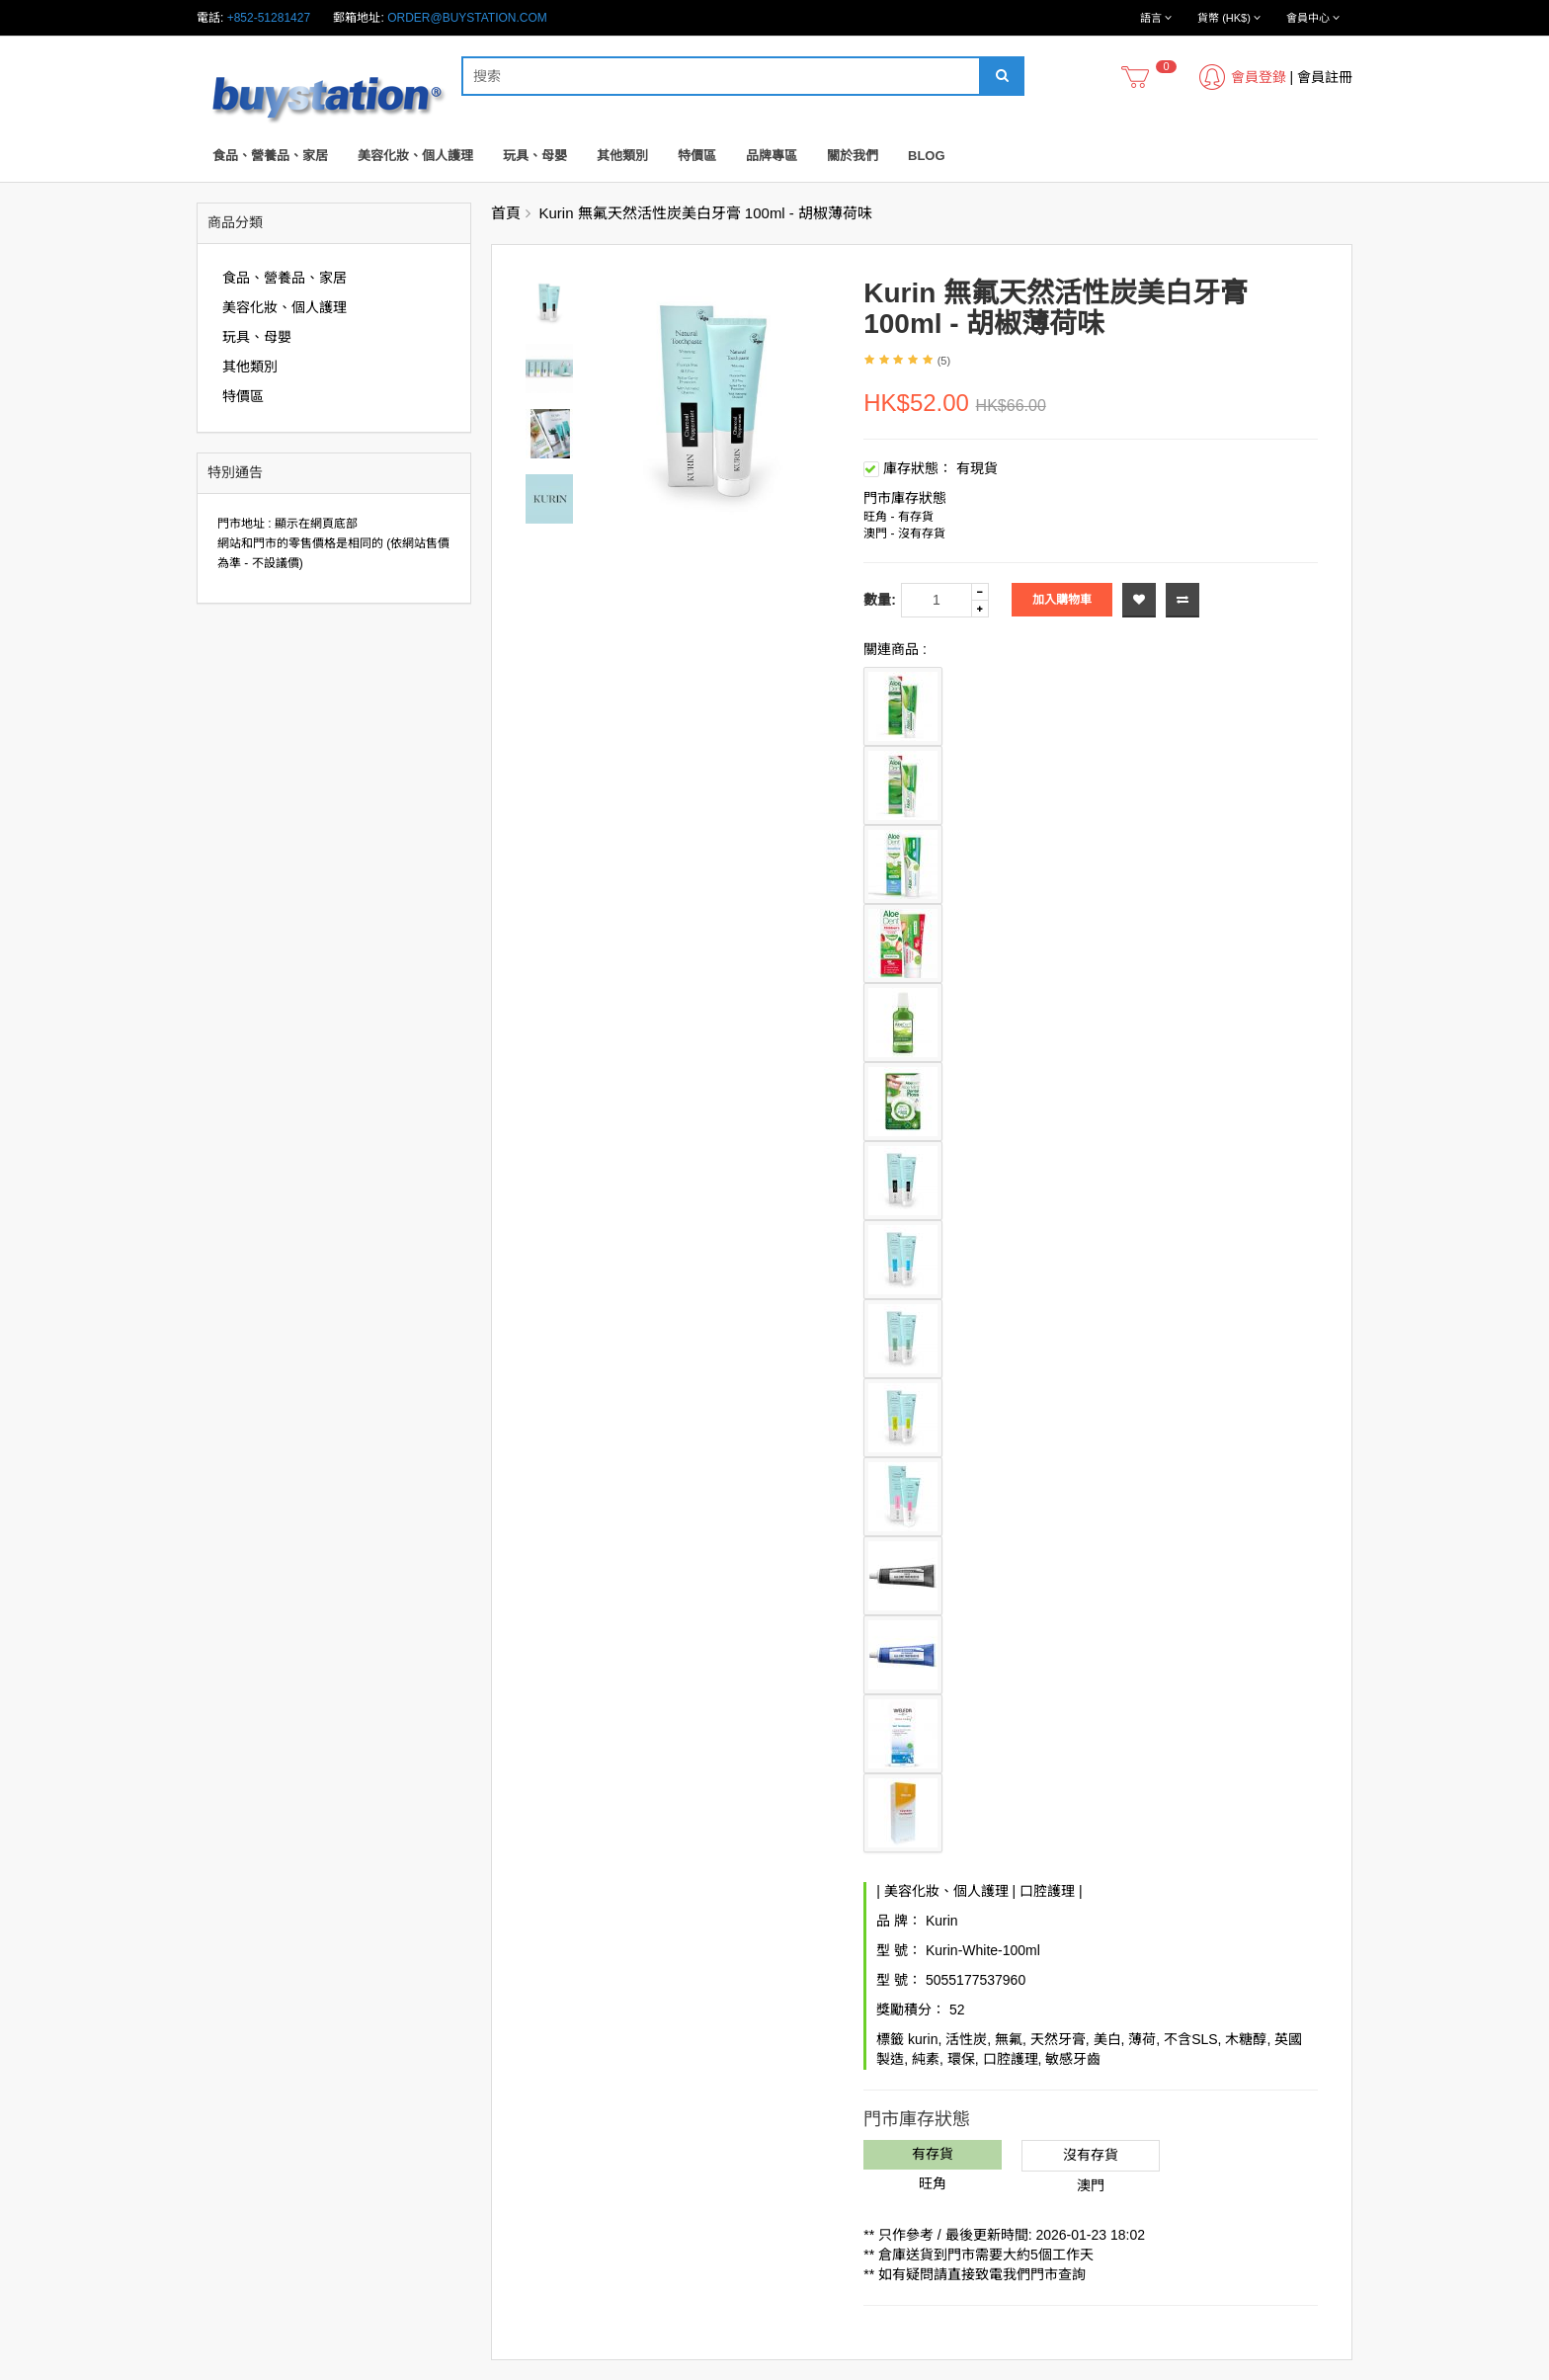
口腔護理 (1047, 1891)
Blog (926, 155)
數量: (879, 600)
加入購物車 (1062, 600)
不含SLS (1190, 2039)
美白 (1107, 2039)
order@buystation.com (467, 18)
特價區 (697, 155)
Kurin (942, 1921)
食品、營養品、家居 (270, 155)
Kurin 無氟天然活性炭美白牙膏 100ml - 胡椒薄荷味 (706, 213)
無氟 (1008, 2039)
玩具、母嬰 (535, 155)
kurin (923, 2039)
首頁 (506, 213)
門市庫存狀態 (904, 498)
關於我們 (852, 155)
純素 (925, 2059)
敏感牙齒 (1073, 2059)
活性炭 (966, 2039)
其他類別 (622, 155)
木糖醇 (1245, 2039)
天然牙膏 (1058, 2039)
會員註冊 (1324, 77)
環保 (961, 2059)
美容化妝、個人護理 (415, 155)
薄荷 (1142, 2039)
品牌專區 (771, 155)
